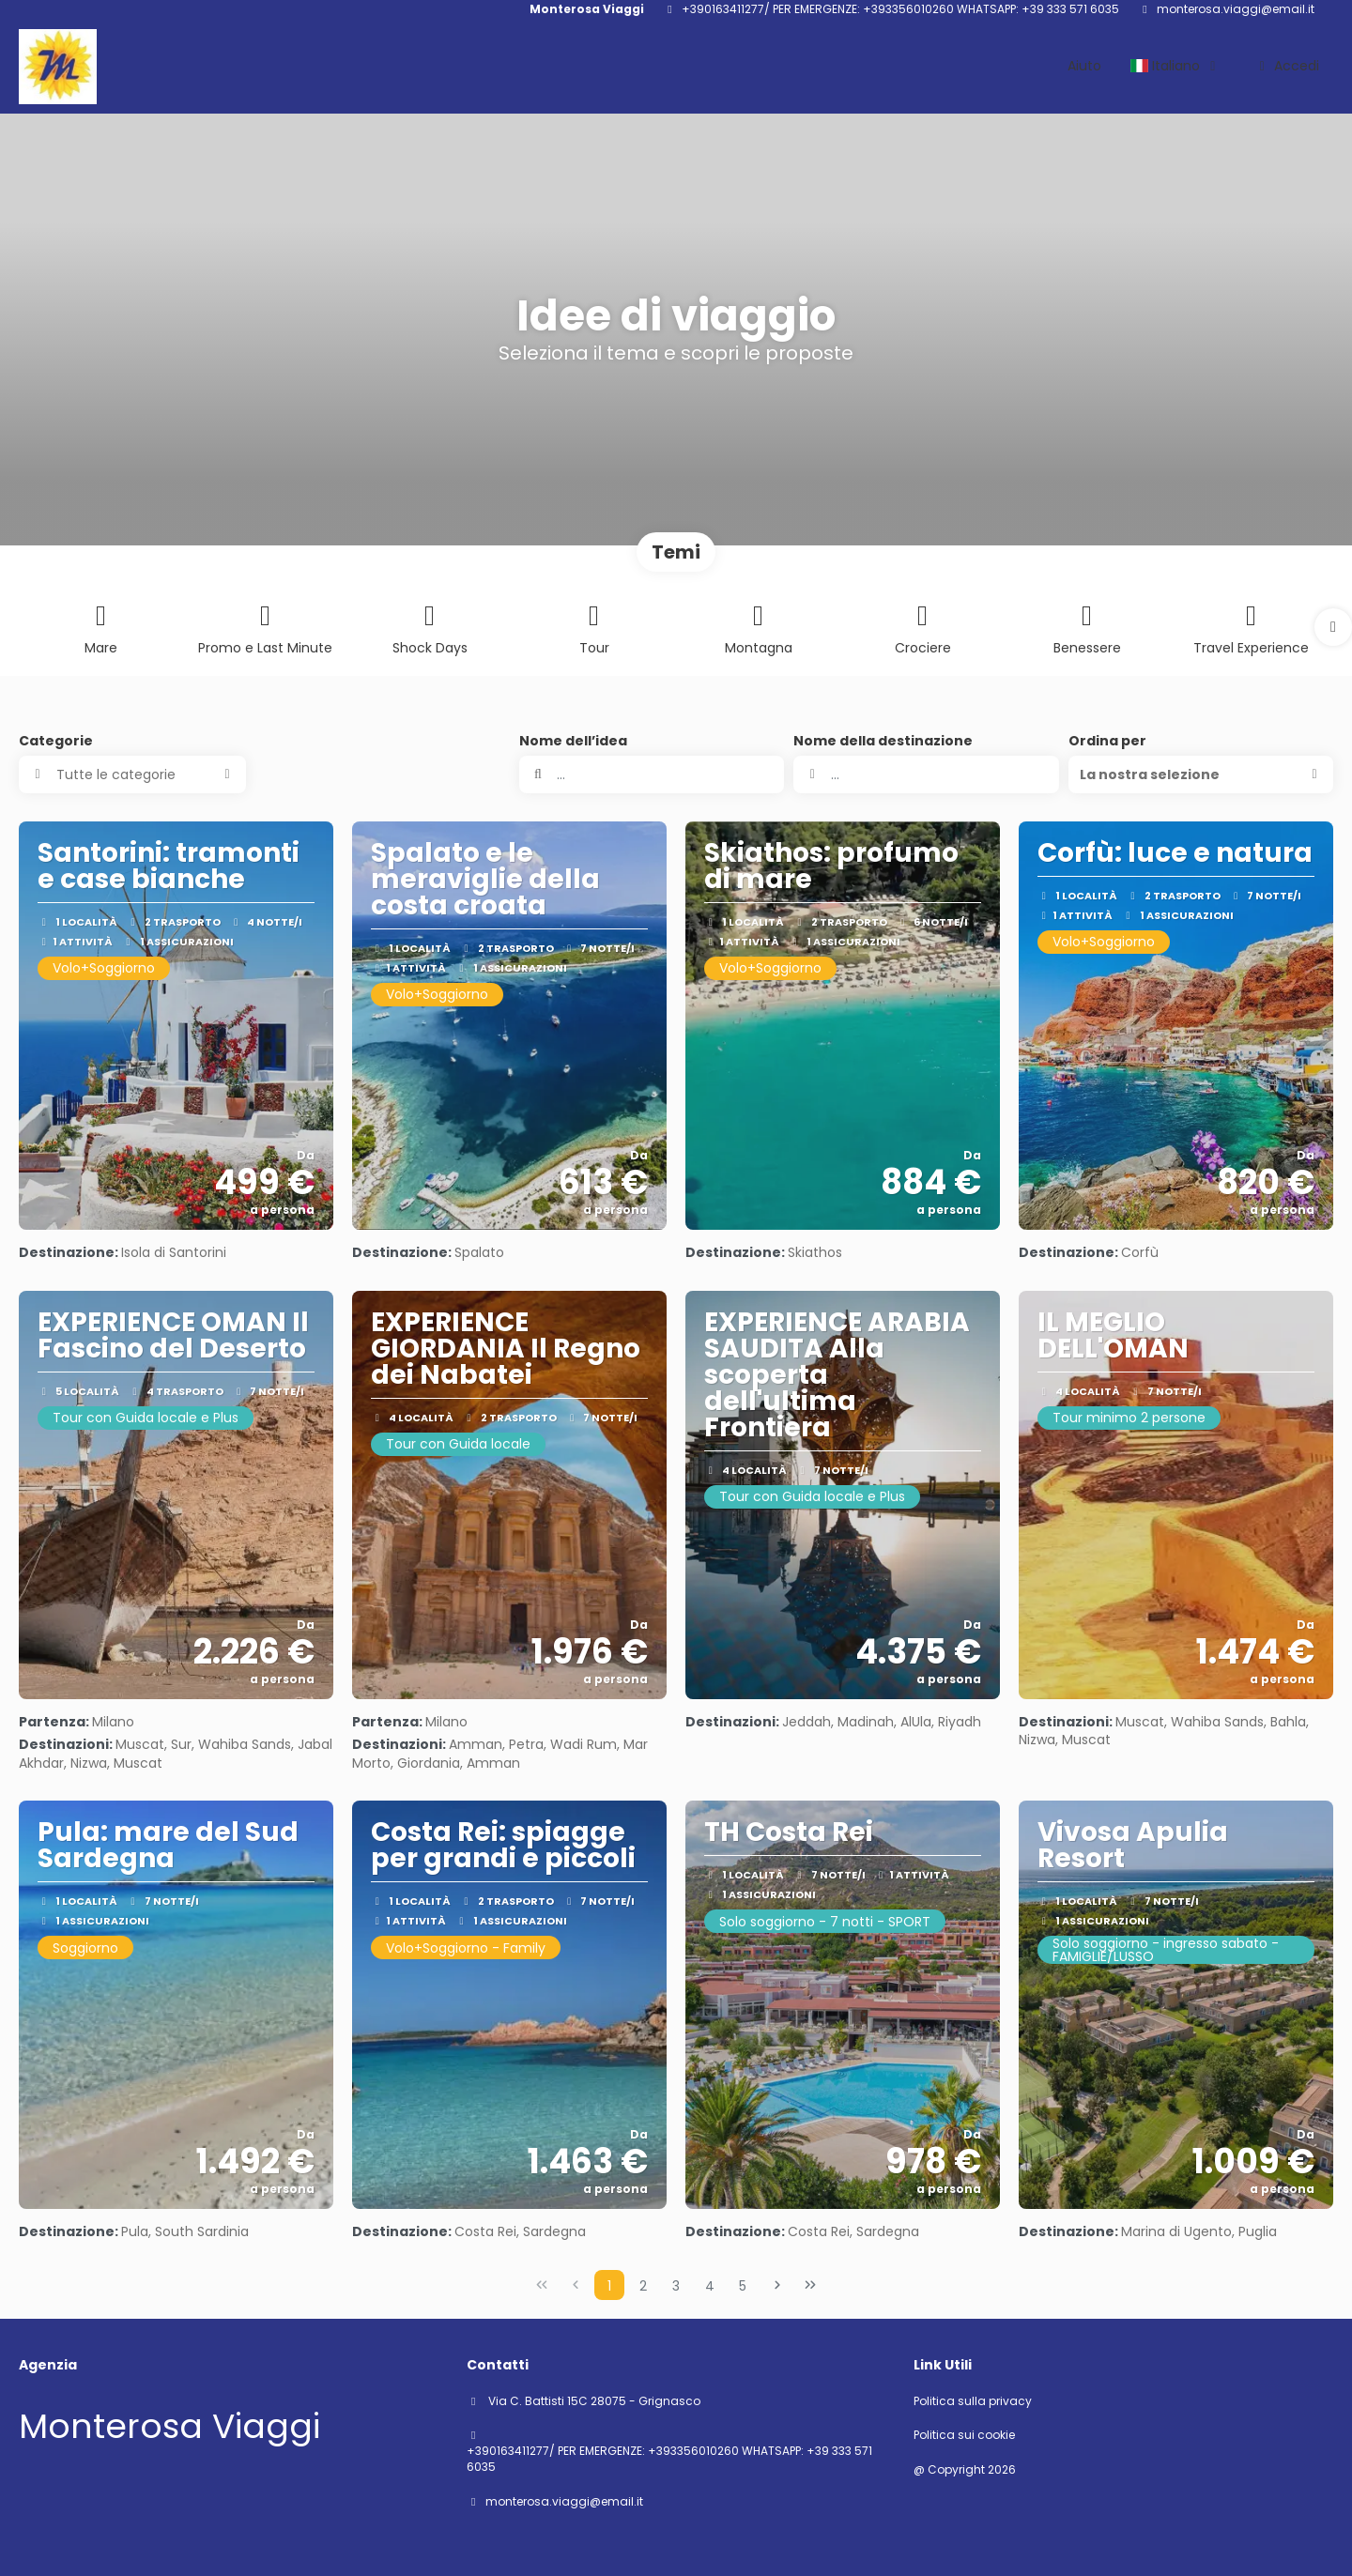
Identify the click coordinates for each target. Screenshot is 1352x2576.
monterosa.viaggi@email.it (1235, 9)
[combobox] (925, 774)
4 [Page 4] (709, 2286)
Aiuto (1084, 65)
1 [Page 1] (609, 2286)
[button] (1333, 627)
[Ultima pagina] (810, 2285)
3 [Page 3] (676, 2286)
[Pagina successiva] (777, 2285)
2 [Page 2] (643, 2286)
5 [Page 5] (742, 2286)
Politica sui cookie (964, 2435)
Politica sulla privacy (973, 2401)
